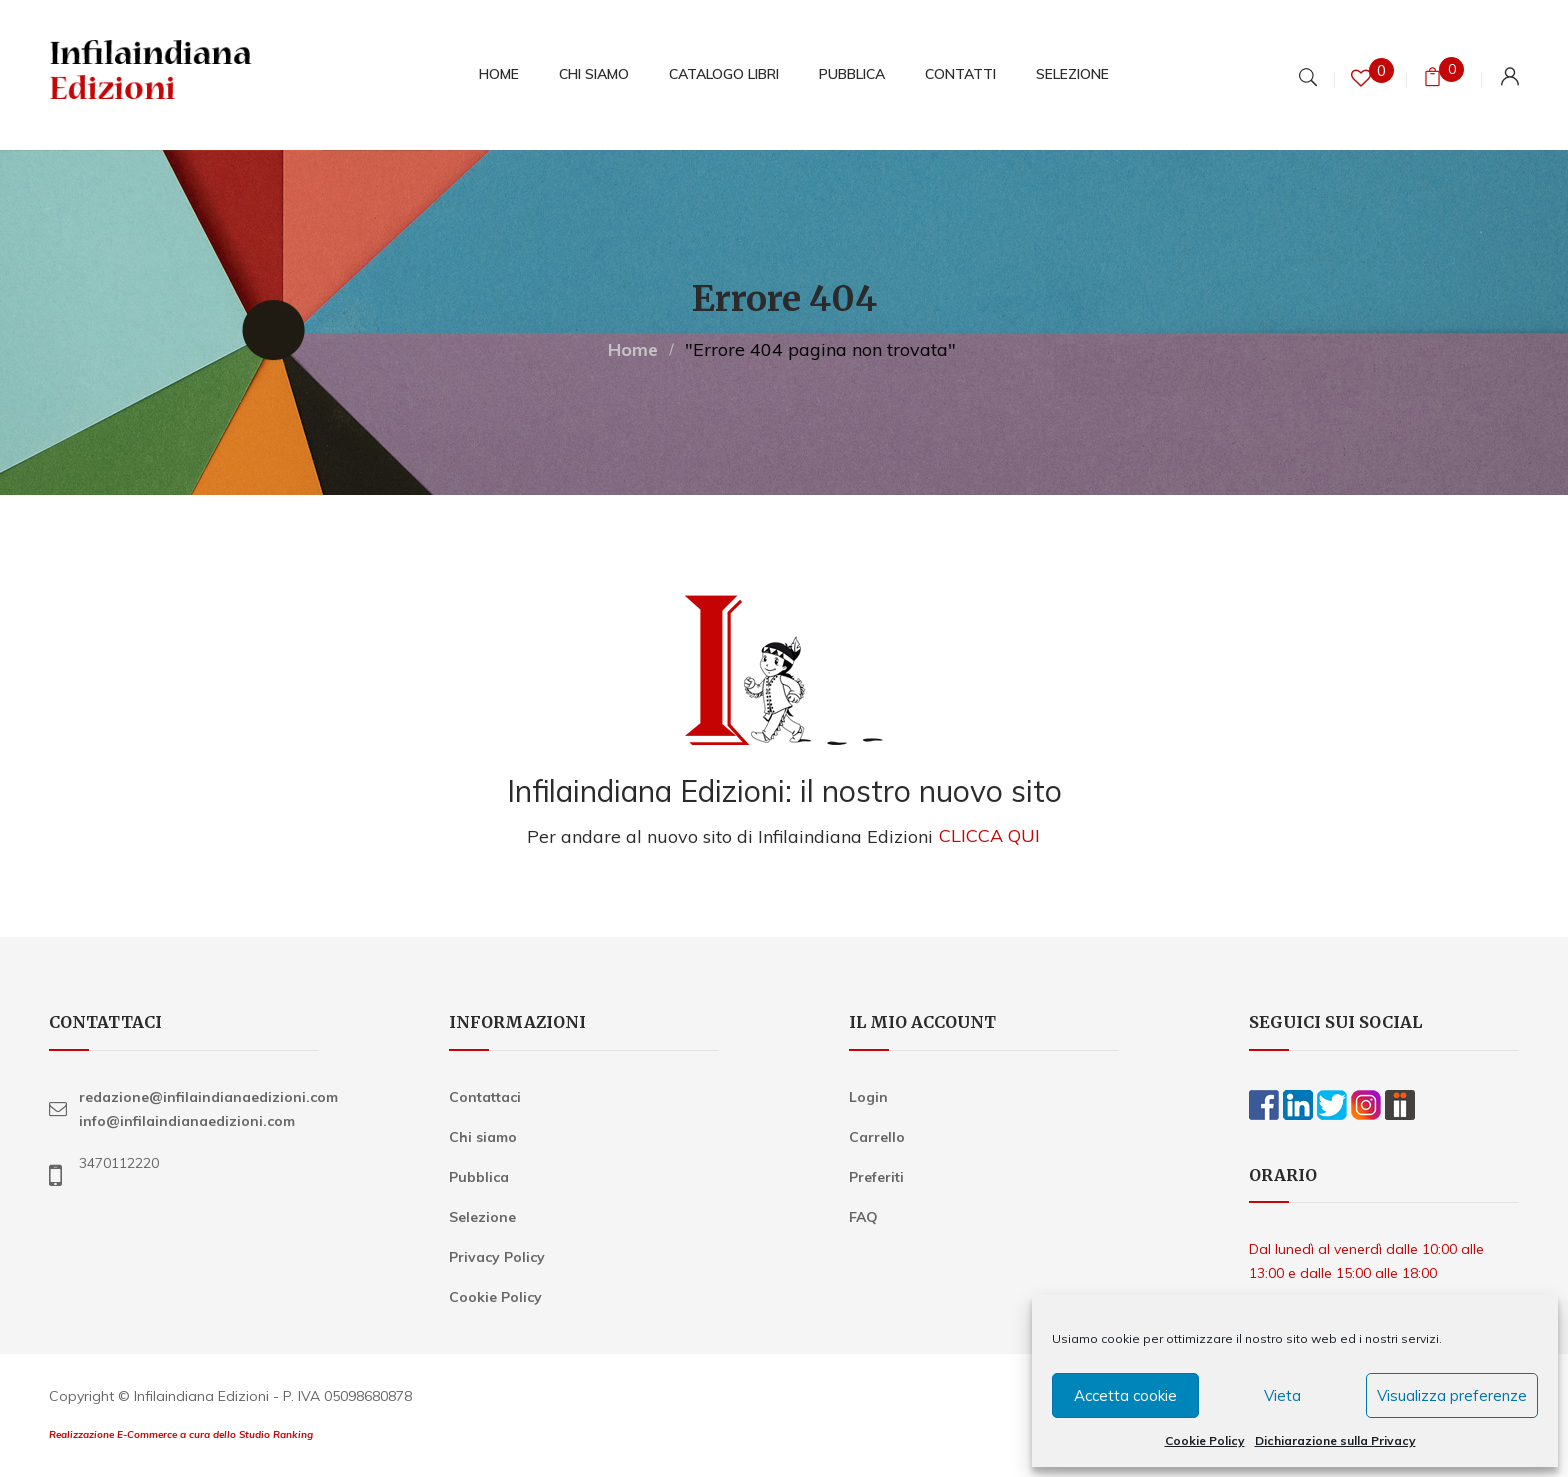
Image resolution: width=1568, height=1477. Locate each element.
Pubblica (479, 1177)
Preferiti (876, 1177)
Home (633, 349)
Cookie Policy (1205, 1440)
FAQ (863, 1217)
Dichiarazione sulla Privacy (1335, 1440)
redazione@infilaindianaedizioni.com (208, 1097)
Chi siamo (483, 1137)
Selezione (482, 1217)
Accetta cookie (1125, 1395)
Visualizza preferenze (1452, 1395)
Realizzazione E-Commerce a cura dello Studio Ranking (181, 1434)
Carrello (877, 1137)
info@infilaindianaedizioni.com (187, 1121)
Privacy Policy (497, 1257)
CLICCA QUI (989, 836)
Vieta (1282, 1395)
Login (868, 1097)
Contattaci (485, 1097)
